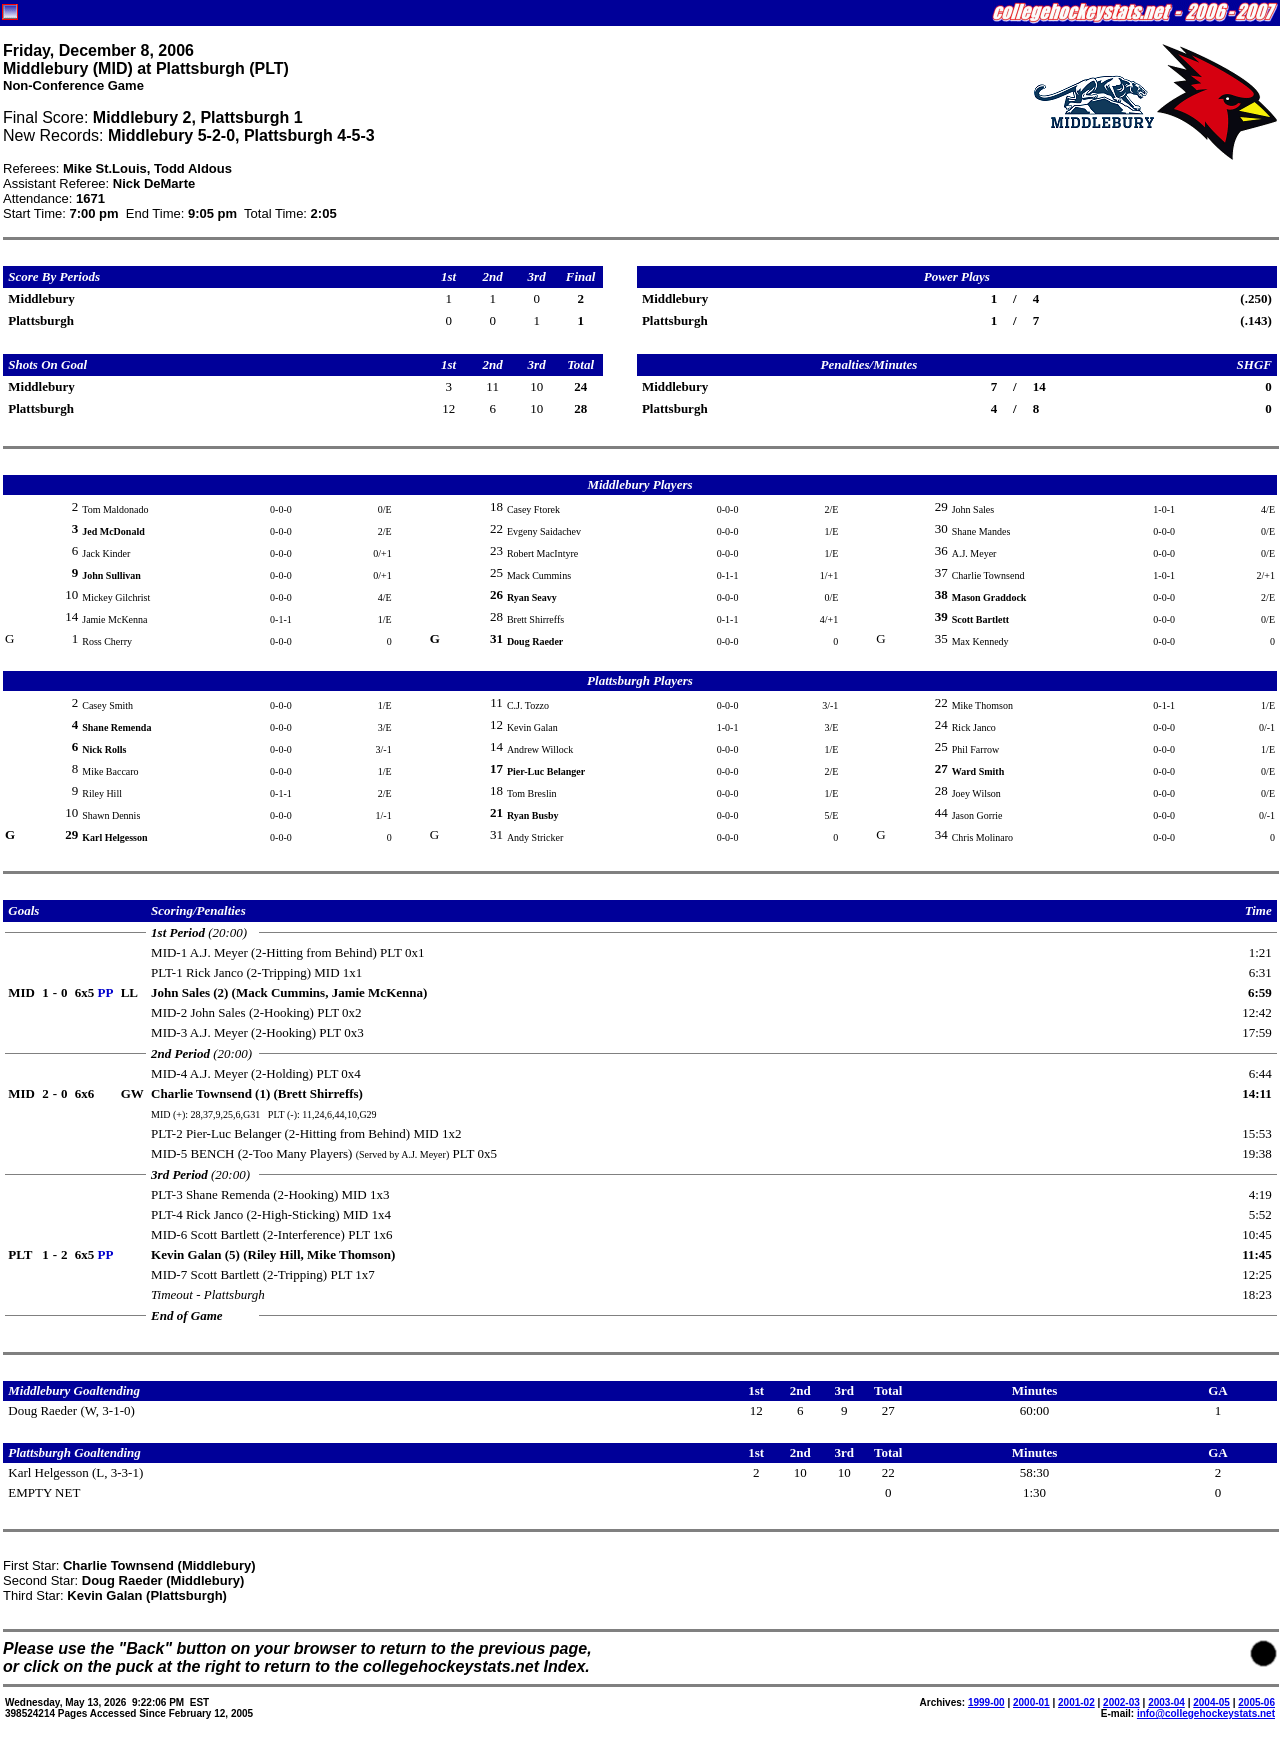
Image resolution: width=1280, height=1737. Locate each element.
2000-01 (1031, 1702)
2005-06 (1256, 1702)
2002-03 (1121, 1702)
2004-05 (1211, 1702)
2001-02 (1076, 1702)
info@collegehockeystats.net (1206, 1713)
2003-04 (1166, 1702)
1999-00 (986, 1702)
